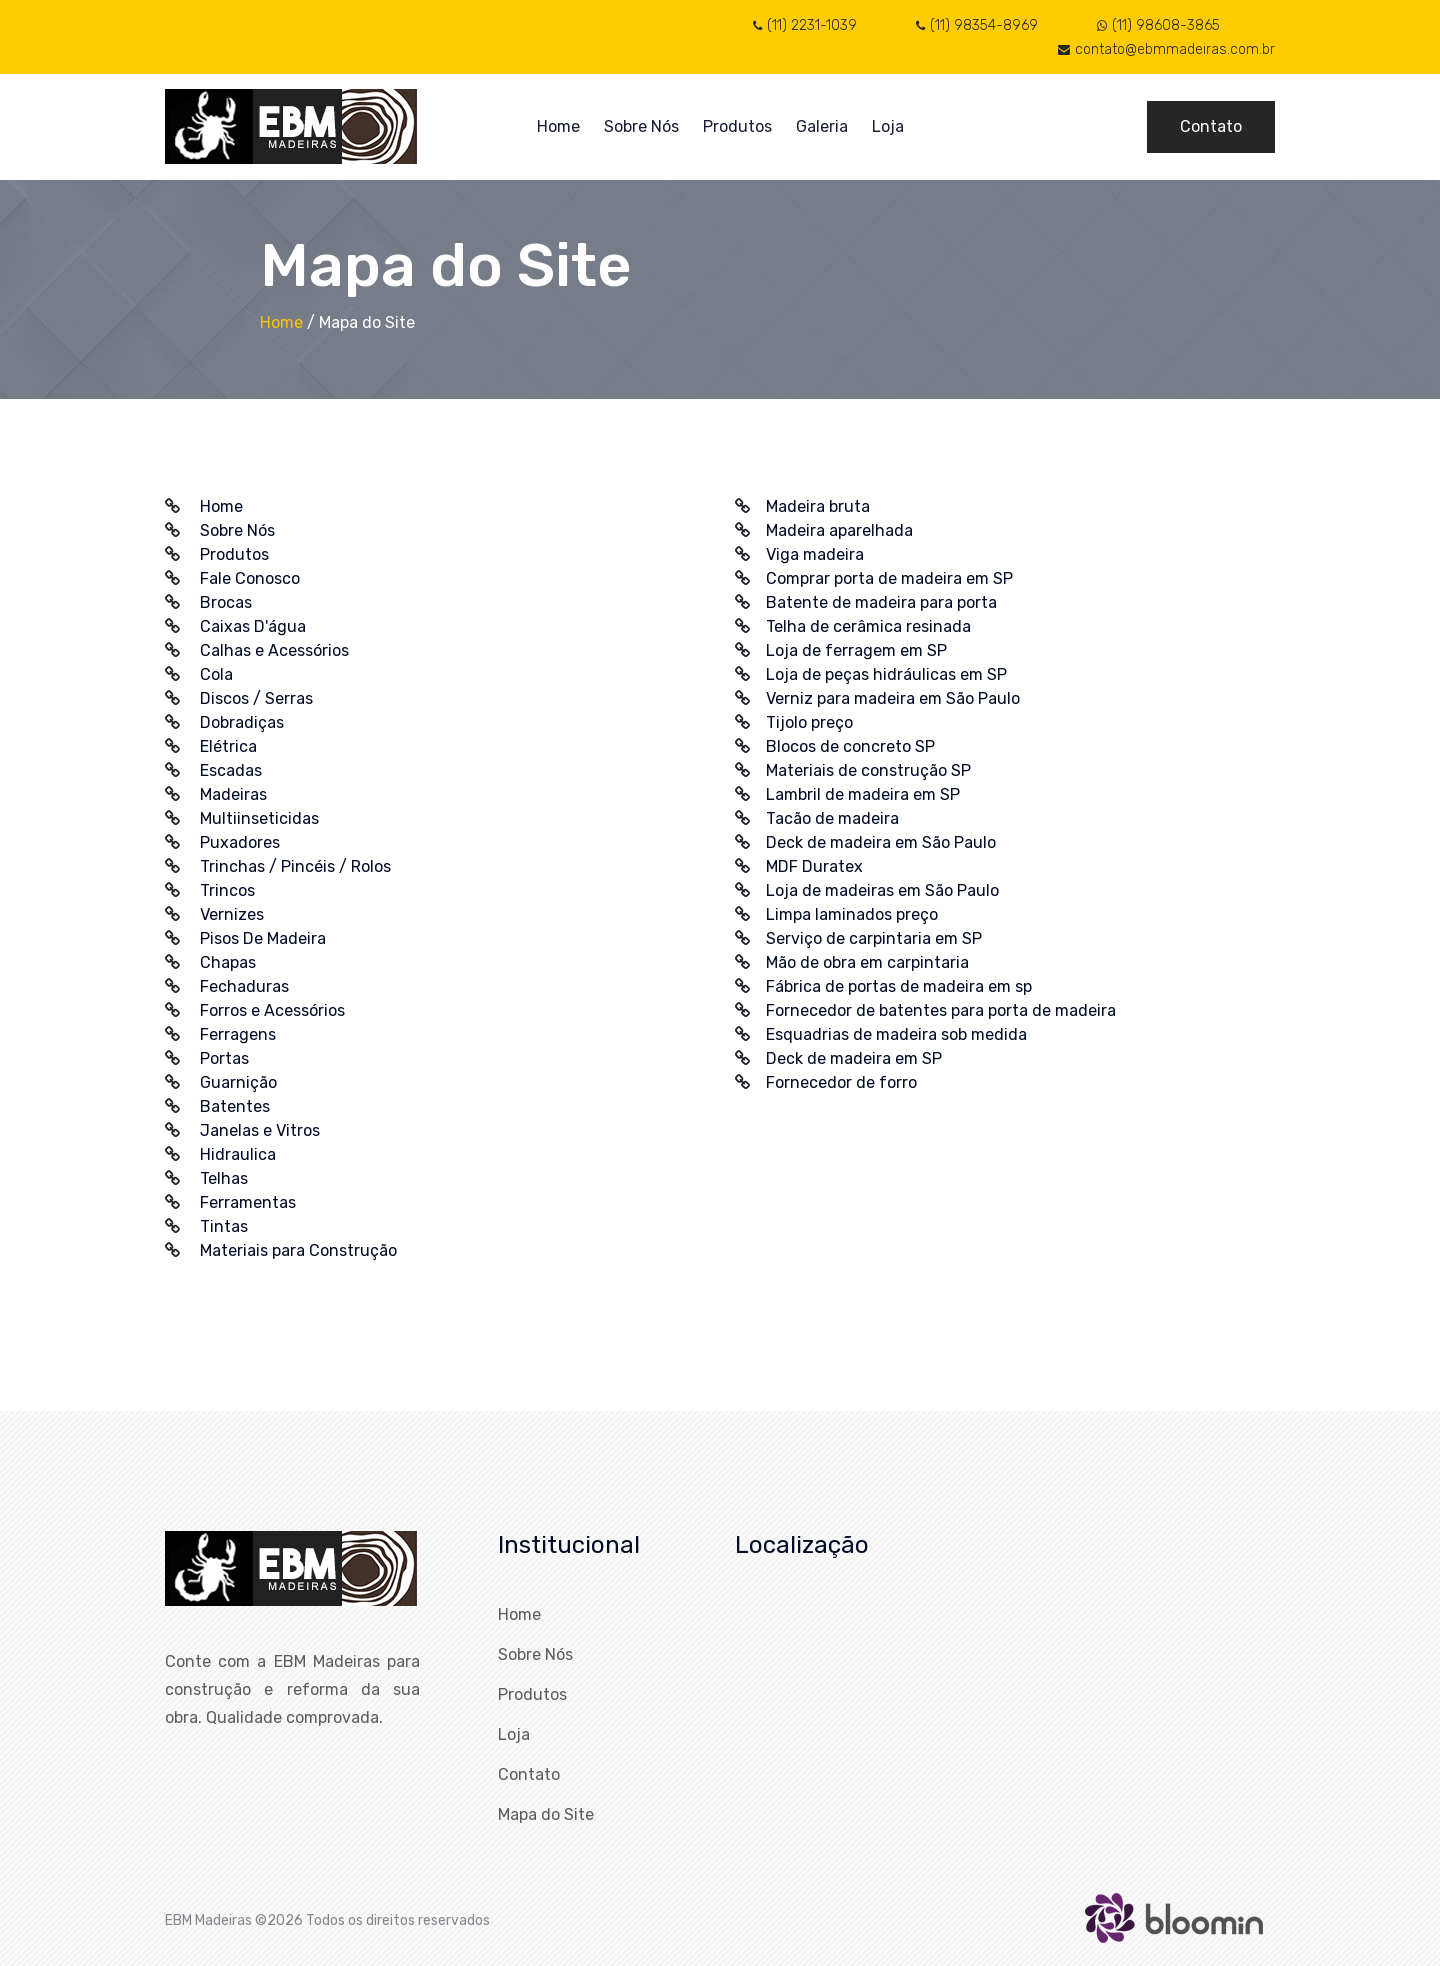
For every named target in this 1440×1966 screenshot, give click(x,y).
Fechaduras (244, 986)
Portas (224, 1058)
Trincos (227, 890)
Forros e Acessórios (272, 1010)
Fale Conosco (250, 578)
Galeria (822, 126)
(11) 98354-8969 (977, 25)
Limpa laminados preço (852, 914)
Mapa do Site (546, 1814)
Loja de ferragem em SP (856, 650)
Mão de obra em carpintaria (867, 962)
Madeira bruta (818, 506)
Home (558, 126)
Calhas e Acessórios (274, 650)
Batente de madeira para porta (881, 602)
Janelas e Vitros (260, 1130)
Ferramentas (248, 1202)
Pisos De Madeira (263, 938)
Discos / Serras (256, 698)
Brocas (226, 602)
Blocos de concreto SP (850, 746)
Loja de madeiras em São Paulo (882, 890)
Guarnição (238, 1082)
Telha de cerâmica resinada (868, 626)
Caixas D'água (253, 626)
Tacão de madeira (832, 818)
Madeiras (233, 794)
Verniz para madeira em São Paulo (893, 698)
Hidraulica (238, 1154)
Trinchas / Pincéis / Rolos (295, 866)
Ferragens (238, 1034)
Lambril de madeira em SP (863, 794)
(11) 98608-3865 (1158, 25)
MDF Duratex (814, 866)
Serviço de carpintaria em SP (874, 938)
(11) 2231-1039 (805, 25)
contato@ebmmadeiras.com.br (1166, 49)
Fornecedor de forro (841, 1082)
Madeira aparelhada (839, 530)
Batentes (235, 1106)
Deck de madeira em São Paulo (881, 842)
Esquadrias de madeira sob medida (896, 1034)
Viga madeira (815, 554)
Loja (888, 126)
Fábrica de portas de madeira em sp (899, 986)
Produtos (737, 126)
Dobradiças (242, 722)
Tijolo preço (809, 722)
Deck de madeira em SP (854, 1058)
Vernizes (232, 914)
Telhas (224, 1178)
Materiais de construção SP (868, 770)
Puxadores (240, 842)
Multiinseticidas (259, 818)
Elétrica (228, 746)
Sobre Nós (641, 126)
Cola (216, 674)
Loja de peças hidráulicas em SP (886, 674)
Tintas (224, 1226)
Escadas (231, 770)
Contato (1211, 126)
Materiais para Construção (298, 1250)
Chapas (228, 962)
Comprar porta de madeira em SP (889, 578)
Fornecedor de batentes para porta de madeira (941, 1010)
